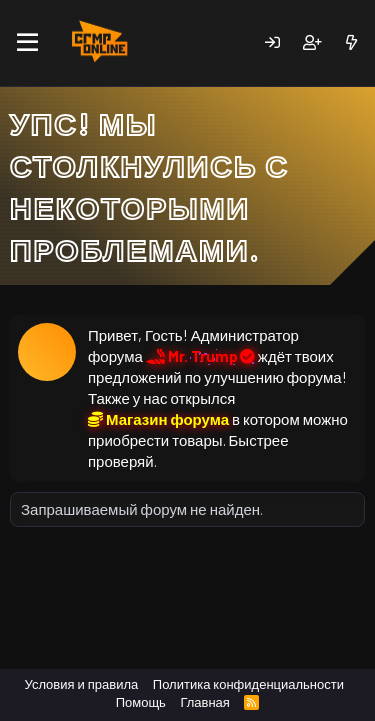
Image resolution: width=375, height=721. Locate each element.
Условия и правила (82, 684)
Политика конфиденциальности (248, 684)
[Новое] (351, 42)
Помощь (141, 702)
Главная (204, 702)
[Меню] (27, 43)
